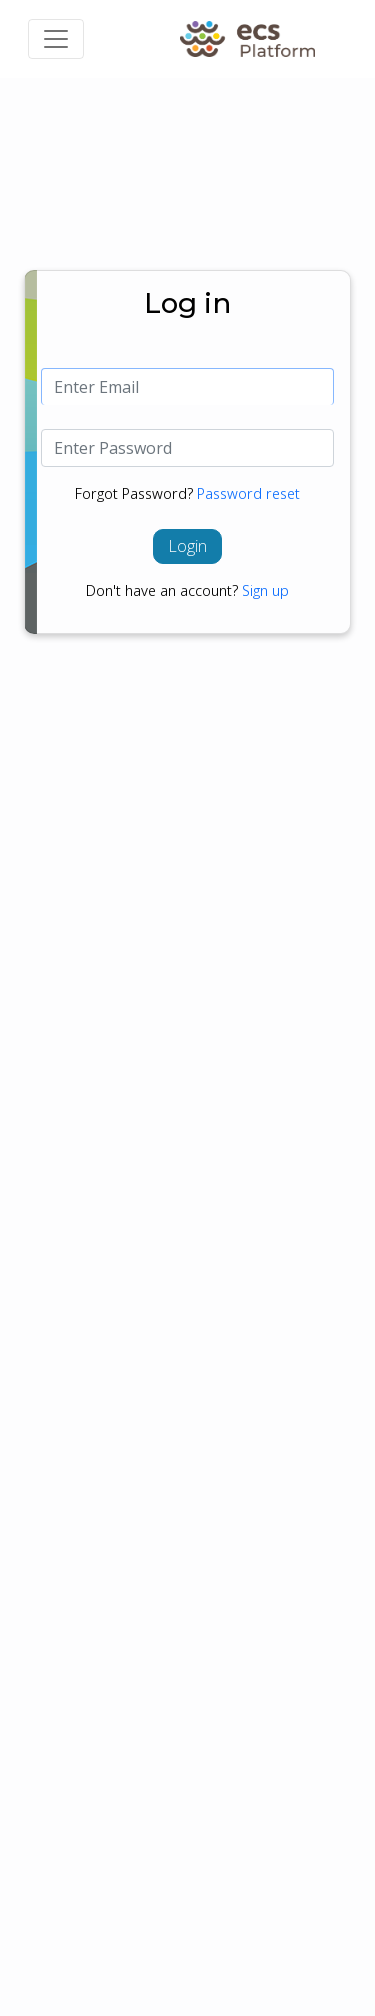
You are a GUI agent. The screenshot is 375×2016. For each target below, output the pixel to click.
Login (187, 546)
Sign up (265, 590)
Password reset (248, 493)
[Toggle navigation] (56, 39)
